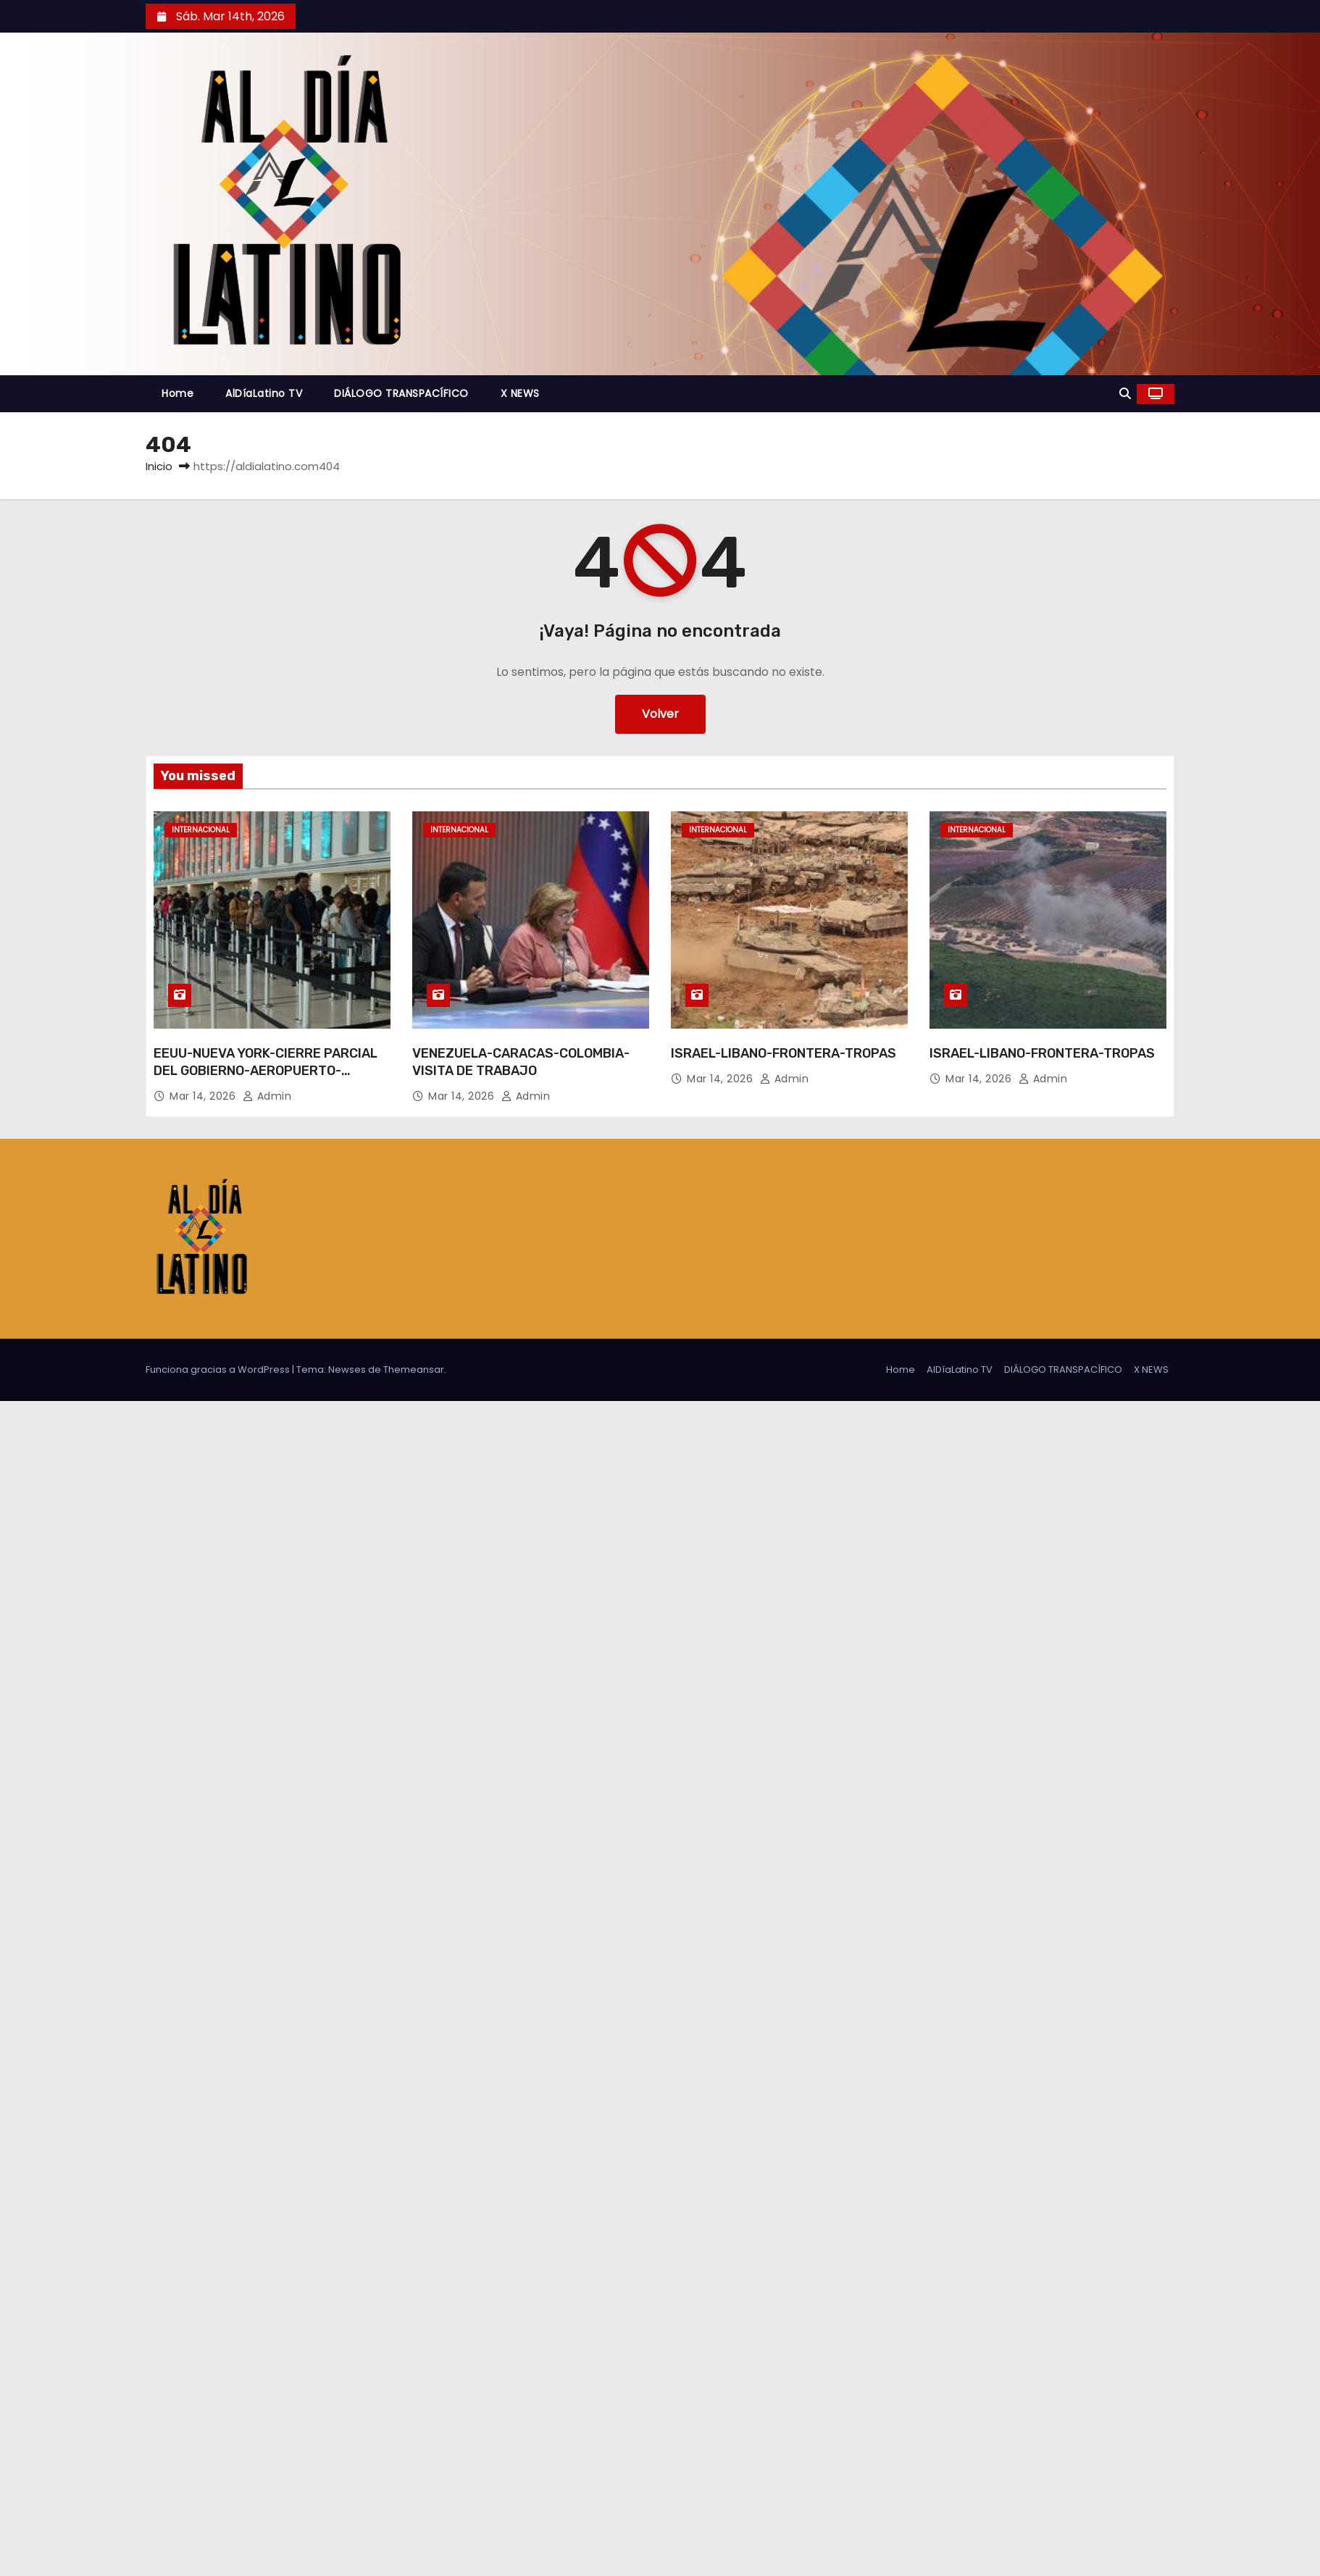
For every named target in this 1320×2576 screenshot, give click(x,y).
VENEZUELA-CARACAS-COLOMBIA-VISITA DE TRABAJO (521, 1062)
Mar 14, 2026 (204, 1096)
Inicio (159, 466)
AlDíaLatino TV (263, 393)
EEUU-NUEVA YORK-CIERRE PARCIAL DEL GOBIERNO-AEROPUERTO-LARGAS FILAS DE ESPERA (265, 1070)
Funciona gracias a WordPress (219, 1369)
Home (177, 393)
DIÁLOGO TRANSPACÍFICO (401, 393)
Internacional (201, 829)
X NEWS (520, 393)
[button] (1125, 393)
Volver (660, 714)
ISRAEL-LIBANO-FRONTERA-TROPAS (783, 1053)
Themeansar (413, 1369)
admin (267, 1096)
